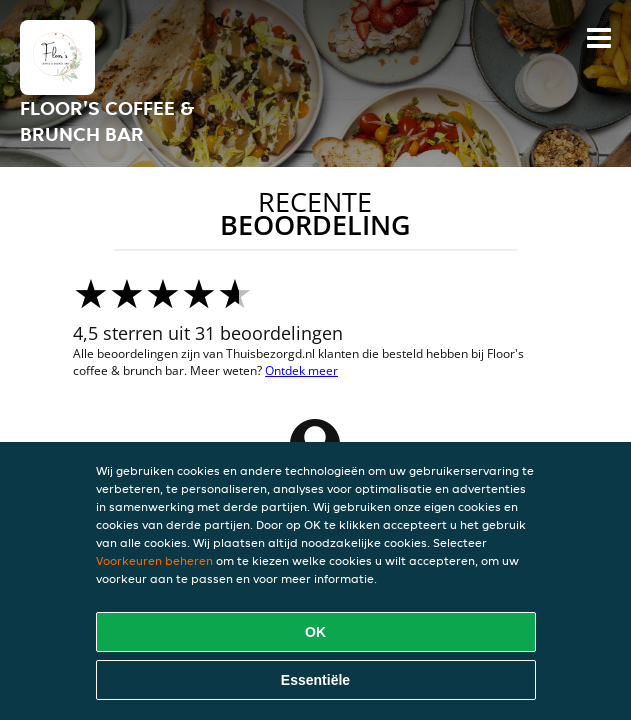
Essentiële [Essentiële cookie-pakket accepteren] (315, 680)
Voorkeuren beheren (154, 560)
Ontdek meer (301, 370)
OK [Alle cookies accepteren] (315, 632)
